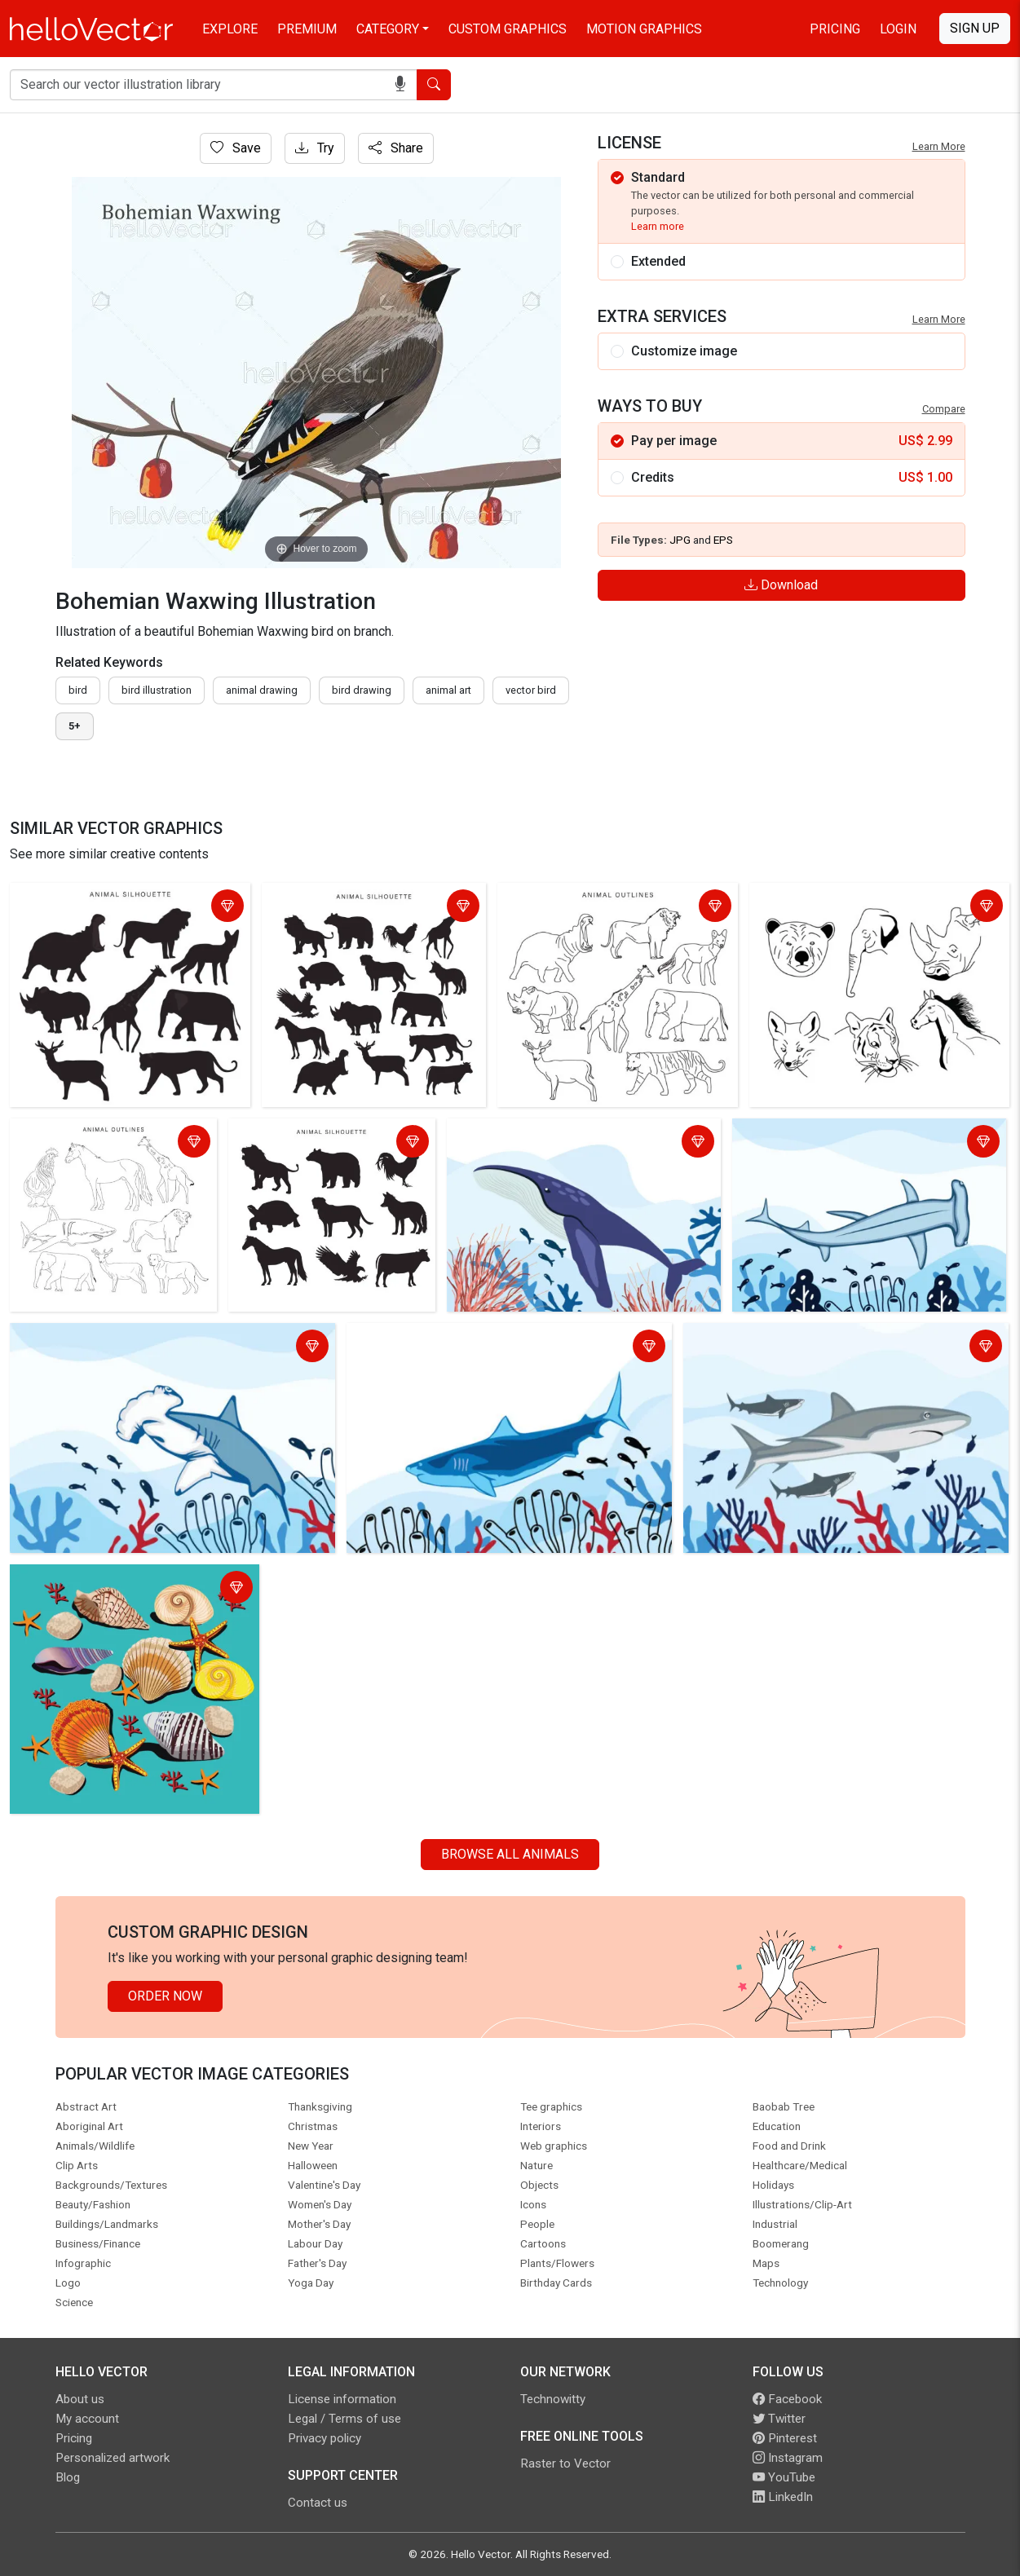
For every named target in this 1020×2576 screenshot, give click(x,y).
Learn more (657, 226)
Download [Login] (781, 585)
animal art (448, 690)
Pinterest (785, 2438)
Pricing (835, 29)
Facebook (787, 2399)
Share (396, 148)
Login (898, 29)
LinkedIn (783, 2497)
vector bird (531, 690)
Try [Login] (314, 148)
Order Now (165, 1996)
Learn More (938, 146)
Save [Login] (235, 148)
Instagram (788, 2457)
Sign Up (975, 28)
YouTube (784, 2477)
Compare (943, 409)
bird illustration (156, 690)
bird (77, 690)
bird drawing (361, 690)
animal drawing (262, 690)
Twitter (779, 2418)
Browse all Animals (510, 1854)
